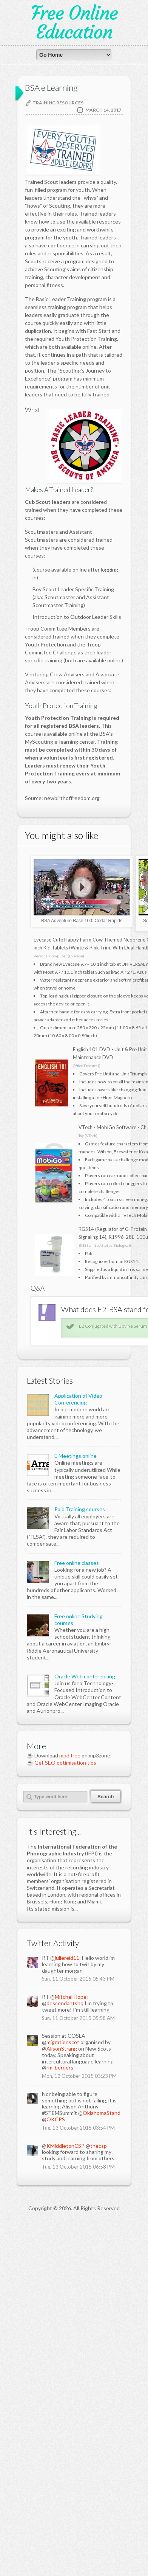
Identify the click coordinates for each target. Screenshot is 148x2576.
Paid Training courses (79, 1865)
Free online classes (76, 1919)
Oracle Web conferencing (84, 2032)
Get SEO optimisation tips (65, 2118)
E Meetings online (75, 1811)
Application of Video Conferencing (78, 1755)
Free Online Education (74, 22)
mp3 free (69, 2111)
